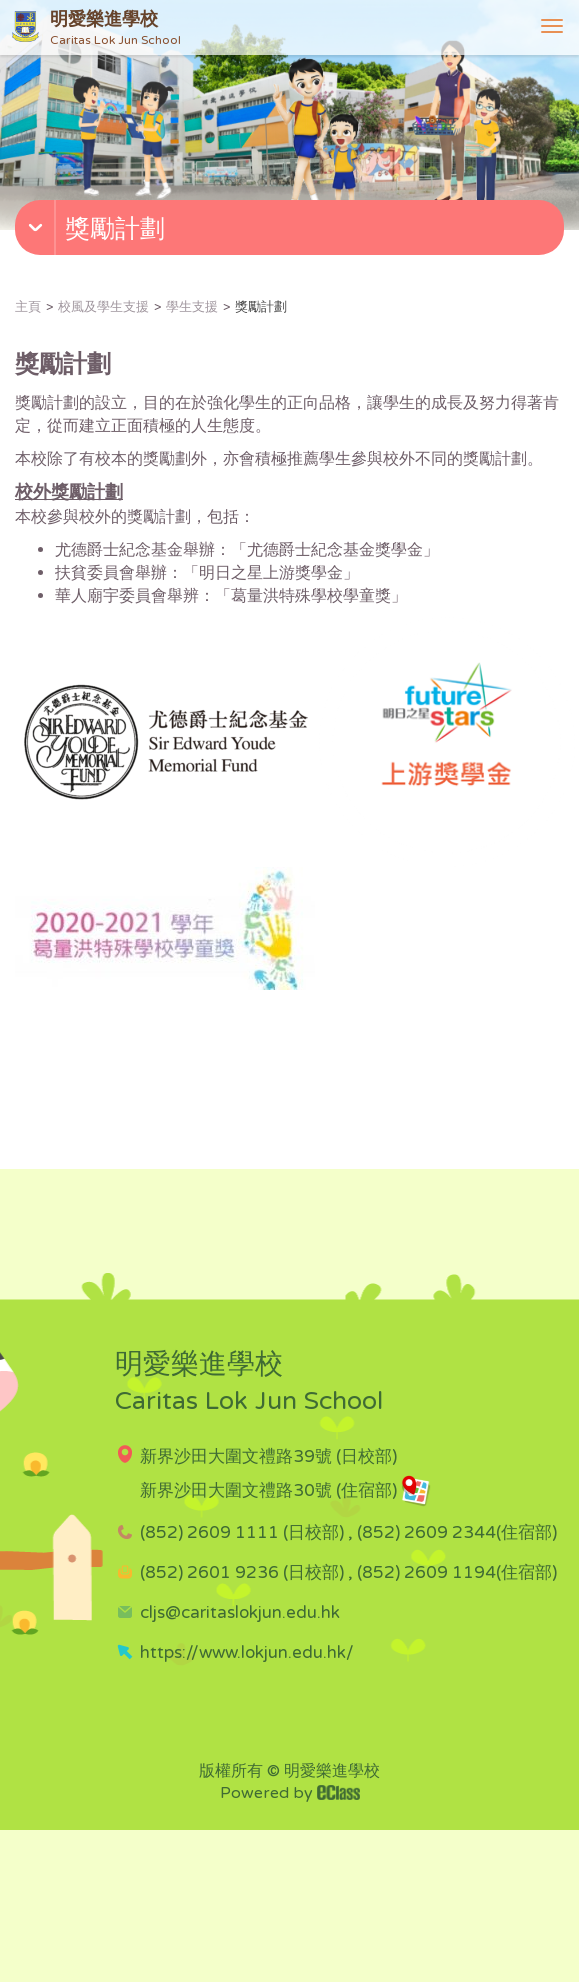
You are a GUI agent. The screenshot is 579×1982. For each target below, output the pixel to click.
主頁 (28, 307)
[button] (292, 232)
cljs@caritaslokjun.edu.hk (240, 1612)
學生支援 (192, 307)
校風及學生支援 (103, 307)
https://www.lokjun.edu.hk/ (247, 1652)
